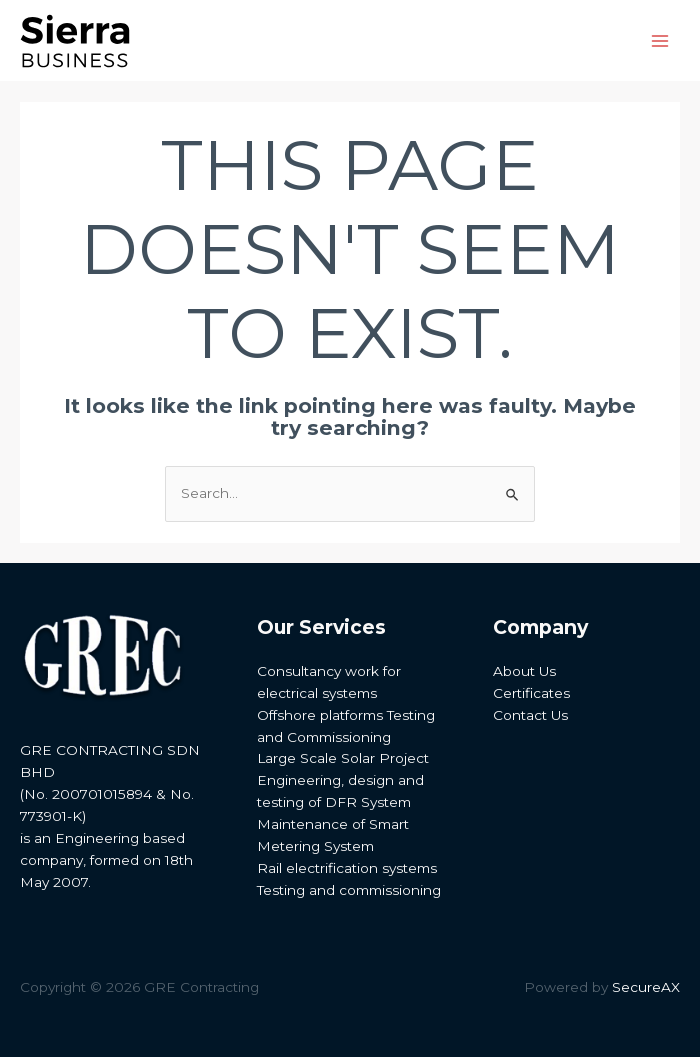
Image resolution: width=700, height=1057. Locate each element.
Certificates (531, 693)
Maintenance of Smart (333, 824)
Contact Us (530, 715)
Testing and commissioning (349, 890)
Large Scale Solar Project (343, 758)
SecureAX (646, 987)
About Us (524, 671)
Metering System (315, 846)
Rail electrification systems (347, 868)
